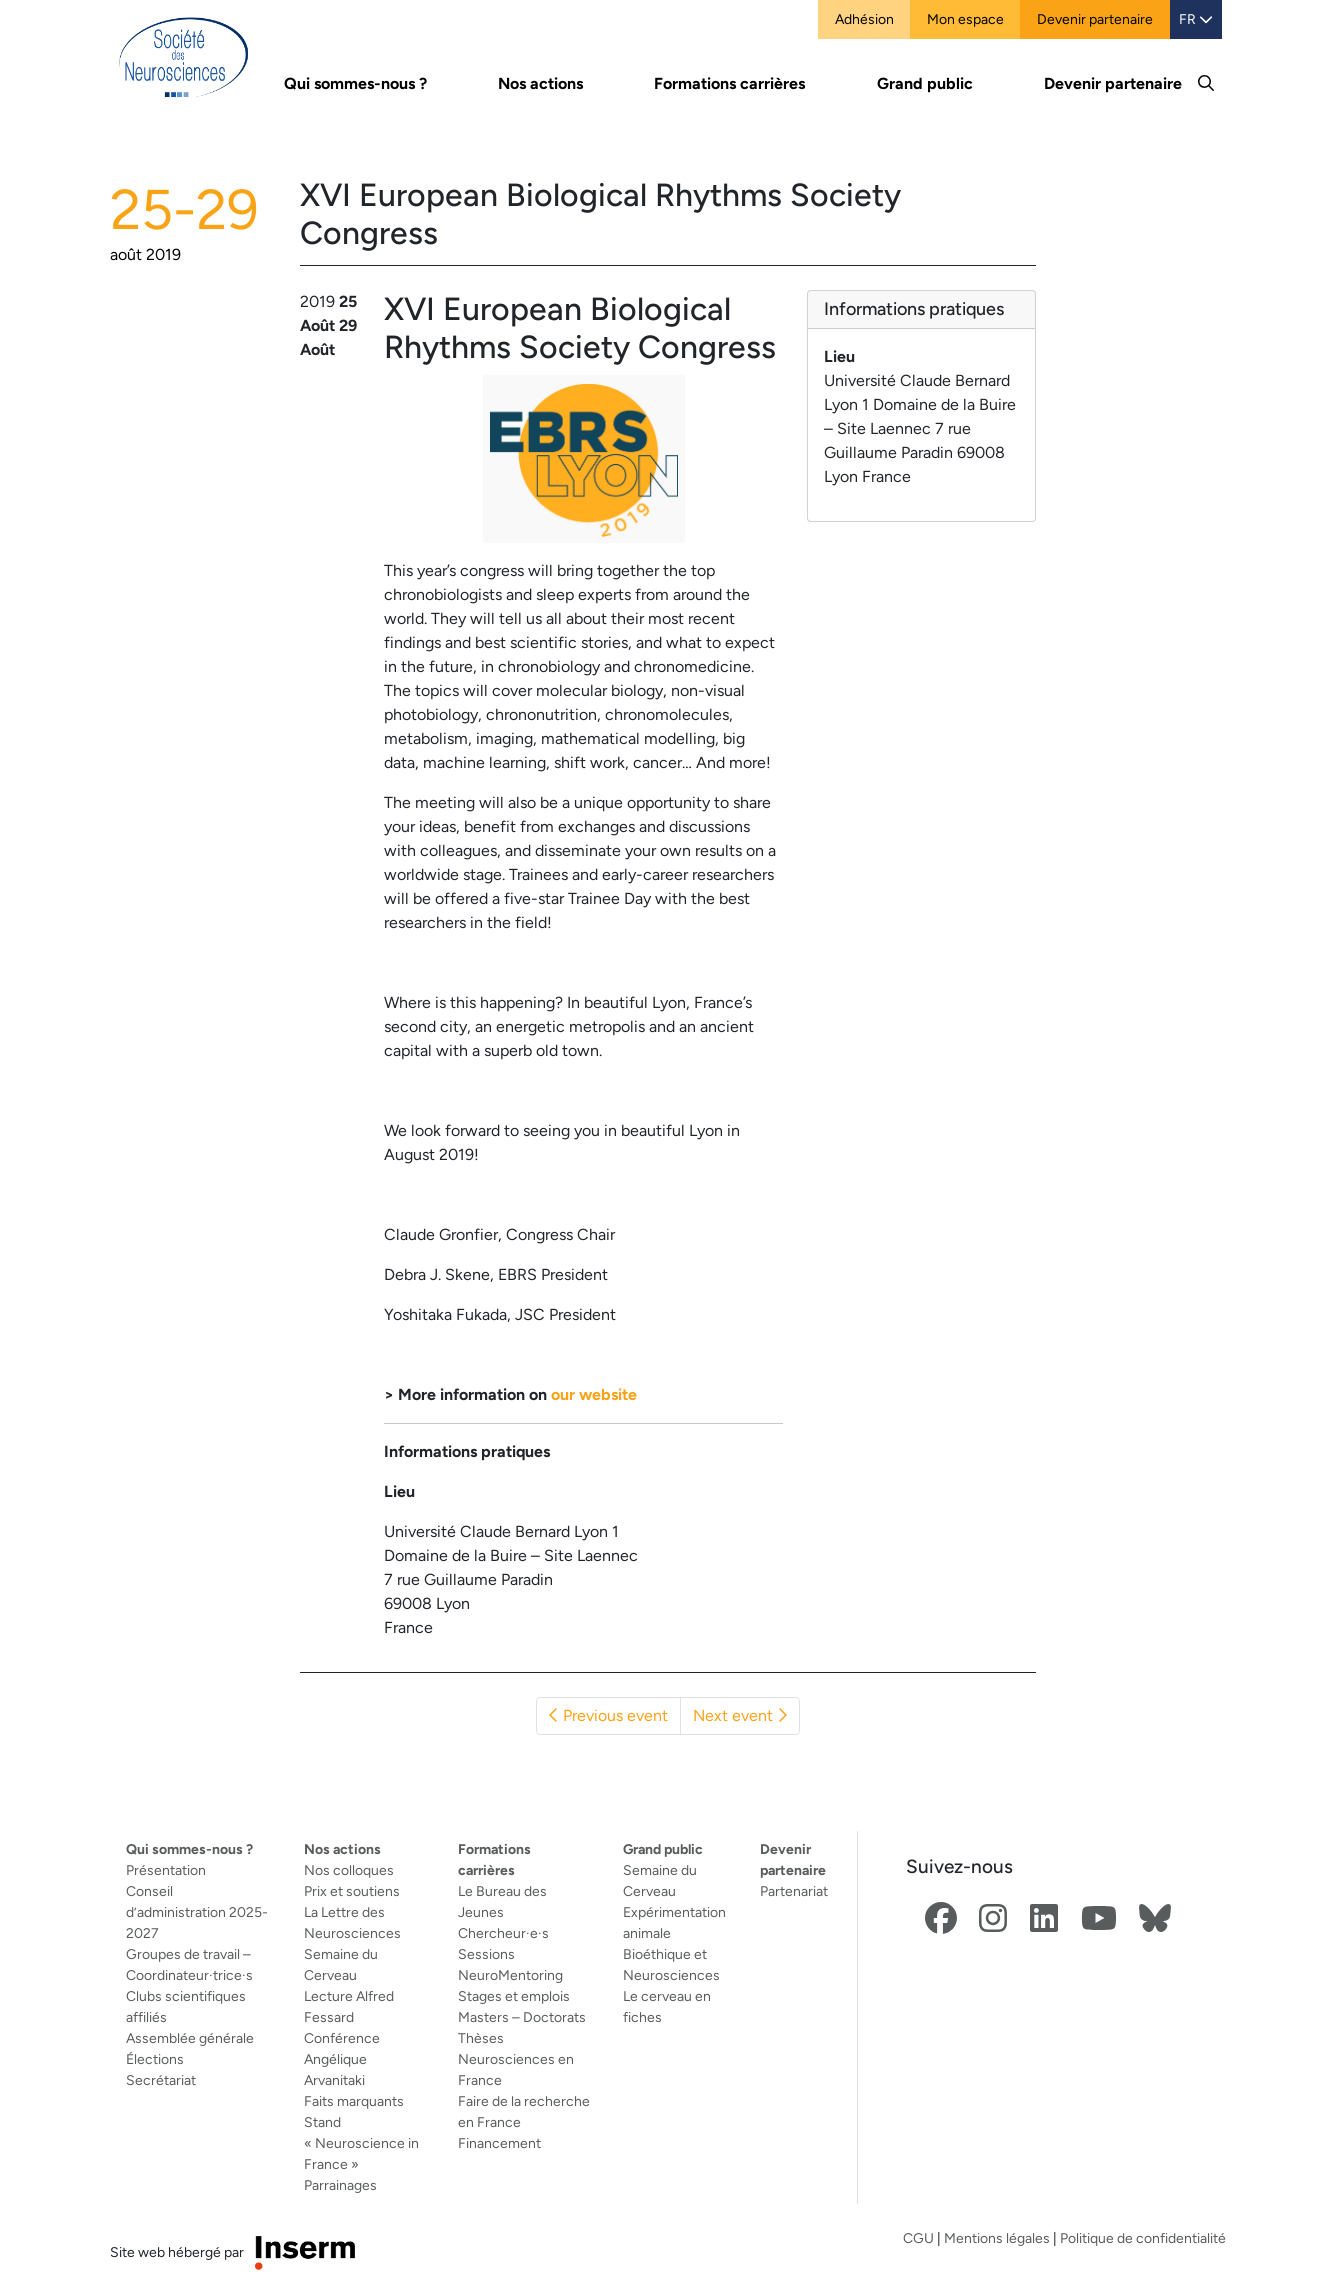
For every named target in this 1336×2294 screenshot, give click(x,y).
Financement (499, 2143)
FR (1196, 19)
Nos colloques (349, 1870)
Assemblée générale (190, 2038)
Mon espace (965, 19)
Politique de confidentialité (1143, 2238)
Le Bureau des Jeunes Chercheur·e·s (503, 1912)
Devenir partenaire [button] (1113, 83)
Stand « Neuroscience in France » (361, 2143)
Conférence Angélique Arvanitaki (342, 2059)
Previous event (608, 1715)
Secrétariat (161, 2080)
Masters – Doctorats (522, 2017)
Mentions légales (997, 2238)
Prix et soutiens (352, 1891)
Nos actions (342, 1849)
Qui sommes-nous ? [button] (355, 83)
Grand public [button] (925, 83)
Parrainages (340, 2185)
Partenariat (794, 1891)
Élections (155, 2059)
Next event (740, 1715)
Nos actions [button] (540, 83)
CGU (918, 2238)
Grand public (663, 1849)
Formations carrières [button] (729, 83)
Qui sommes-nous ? (189, 1849)
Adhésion (864, 19)
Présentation (166, 1870)
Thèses (481, 2038)
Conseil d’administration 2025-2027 (197, 1912)
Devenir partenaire (1095, 19)
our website (594, 1394)
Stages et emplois (514, 1996)
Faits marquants (354, 2101)
